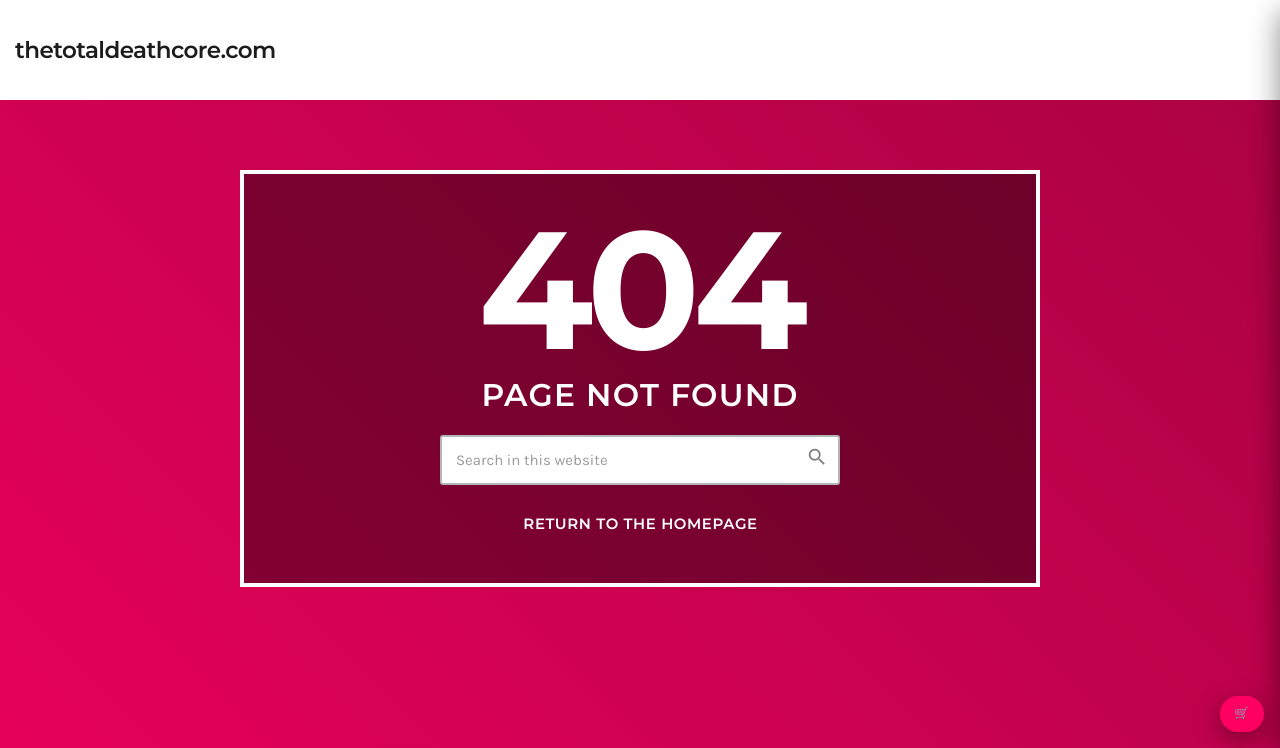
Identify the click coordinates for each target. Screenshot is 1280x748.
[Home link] (145, 50)
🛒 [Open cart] (1241, 714)
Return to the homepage (640, 524)
